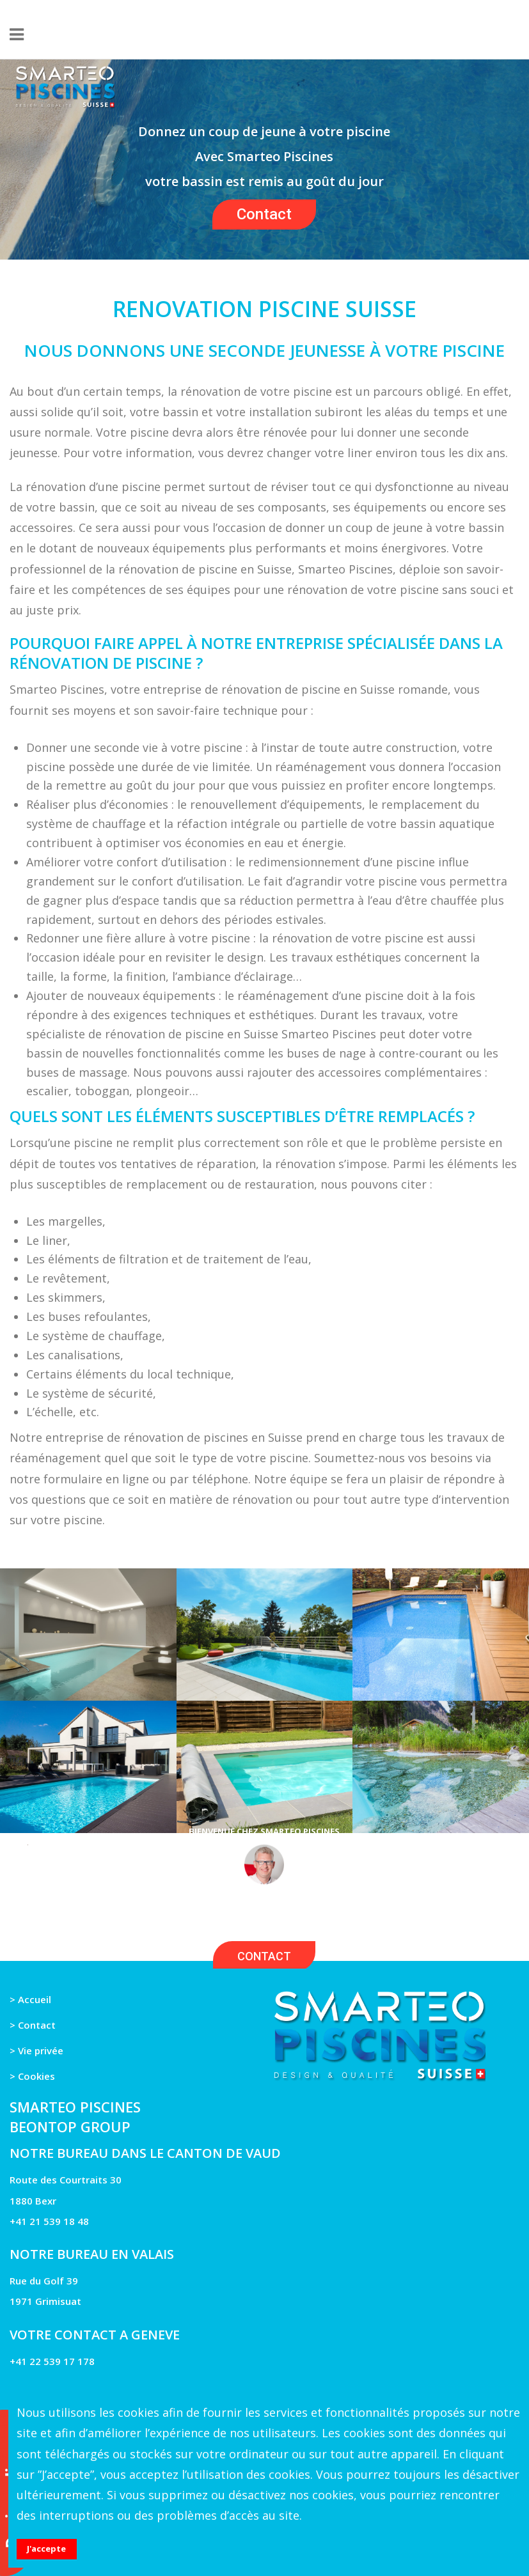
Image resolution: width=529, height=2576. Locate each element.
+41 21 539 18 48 (49, 2221)
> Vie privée (36, 2050)
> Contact (33, 2024)
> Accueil (30, 1999)
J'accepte (46, 2548)
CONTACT (264, 1956)
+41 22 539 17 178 (52, 2361)
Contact (264, 214)
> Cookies (32, 2076)
